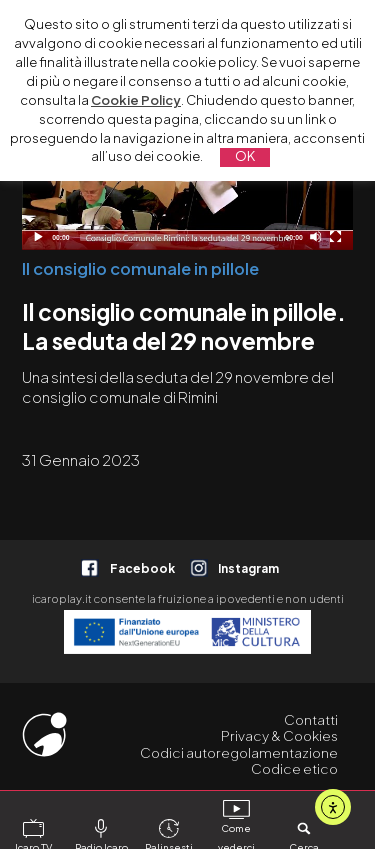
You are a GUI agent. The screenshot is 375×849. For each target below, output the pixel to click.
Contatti (311, 719)
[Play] (37, 236)
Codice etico (294, 768)
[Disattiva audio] (315, 236)
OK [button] (245, 156)
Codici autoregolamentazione (239, 752)
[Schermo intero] (335, 236)
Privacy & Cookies (279, 735)
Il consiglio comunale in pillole (140, 268)
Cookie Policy (136, 100)
